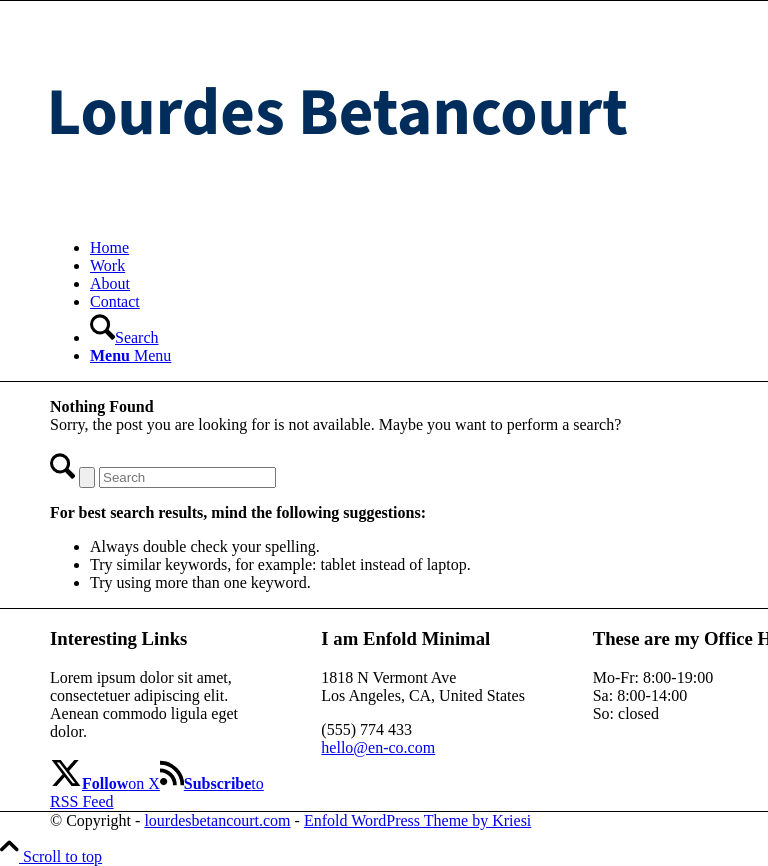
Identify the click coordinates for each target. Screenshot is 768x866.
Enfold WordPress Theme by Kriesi (417, 820)
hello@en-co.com (378, 747)
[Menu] (130, 355)
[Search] (124, 337)
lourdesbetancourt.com (217, 820)
